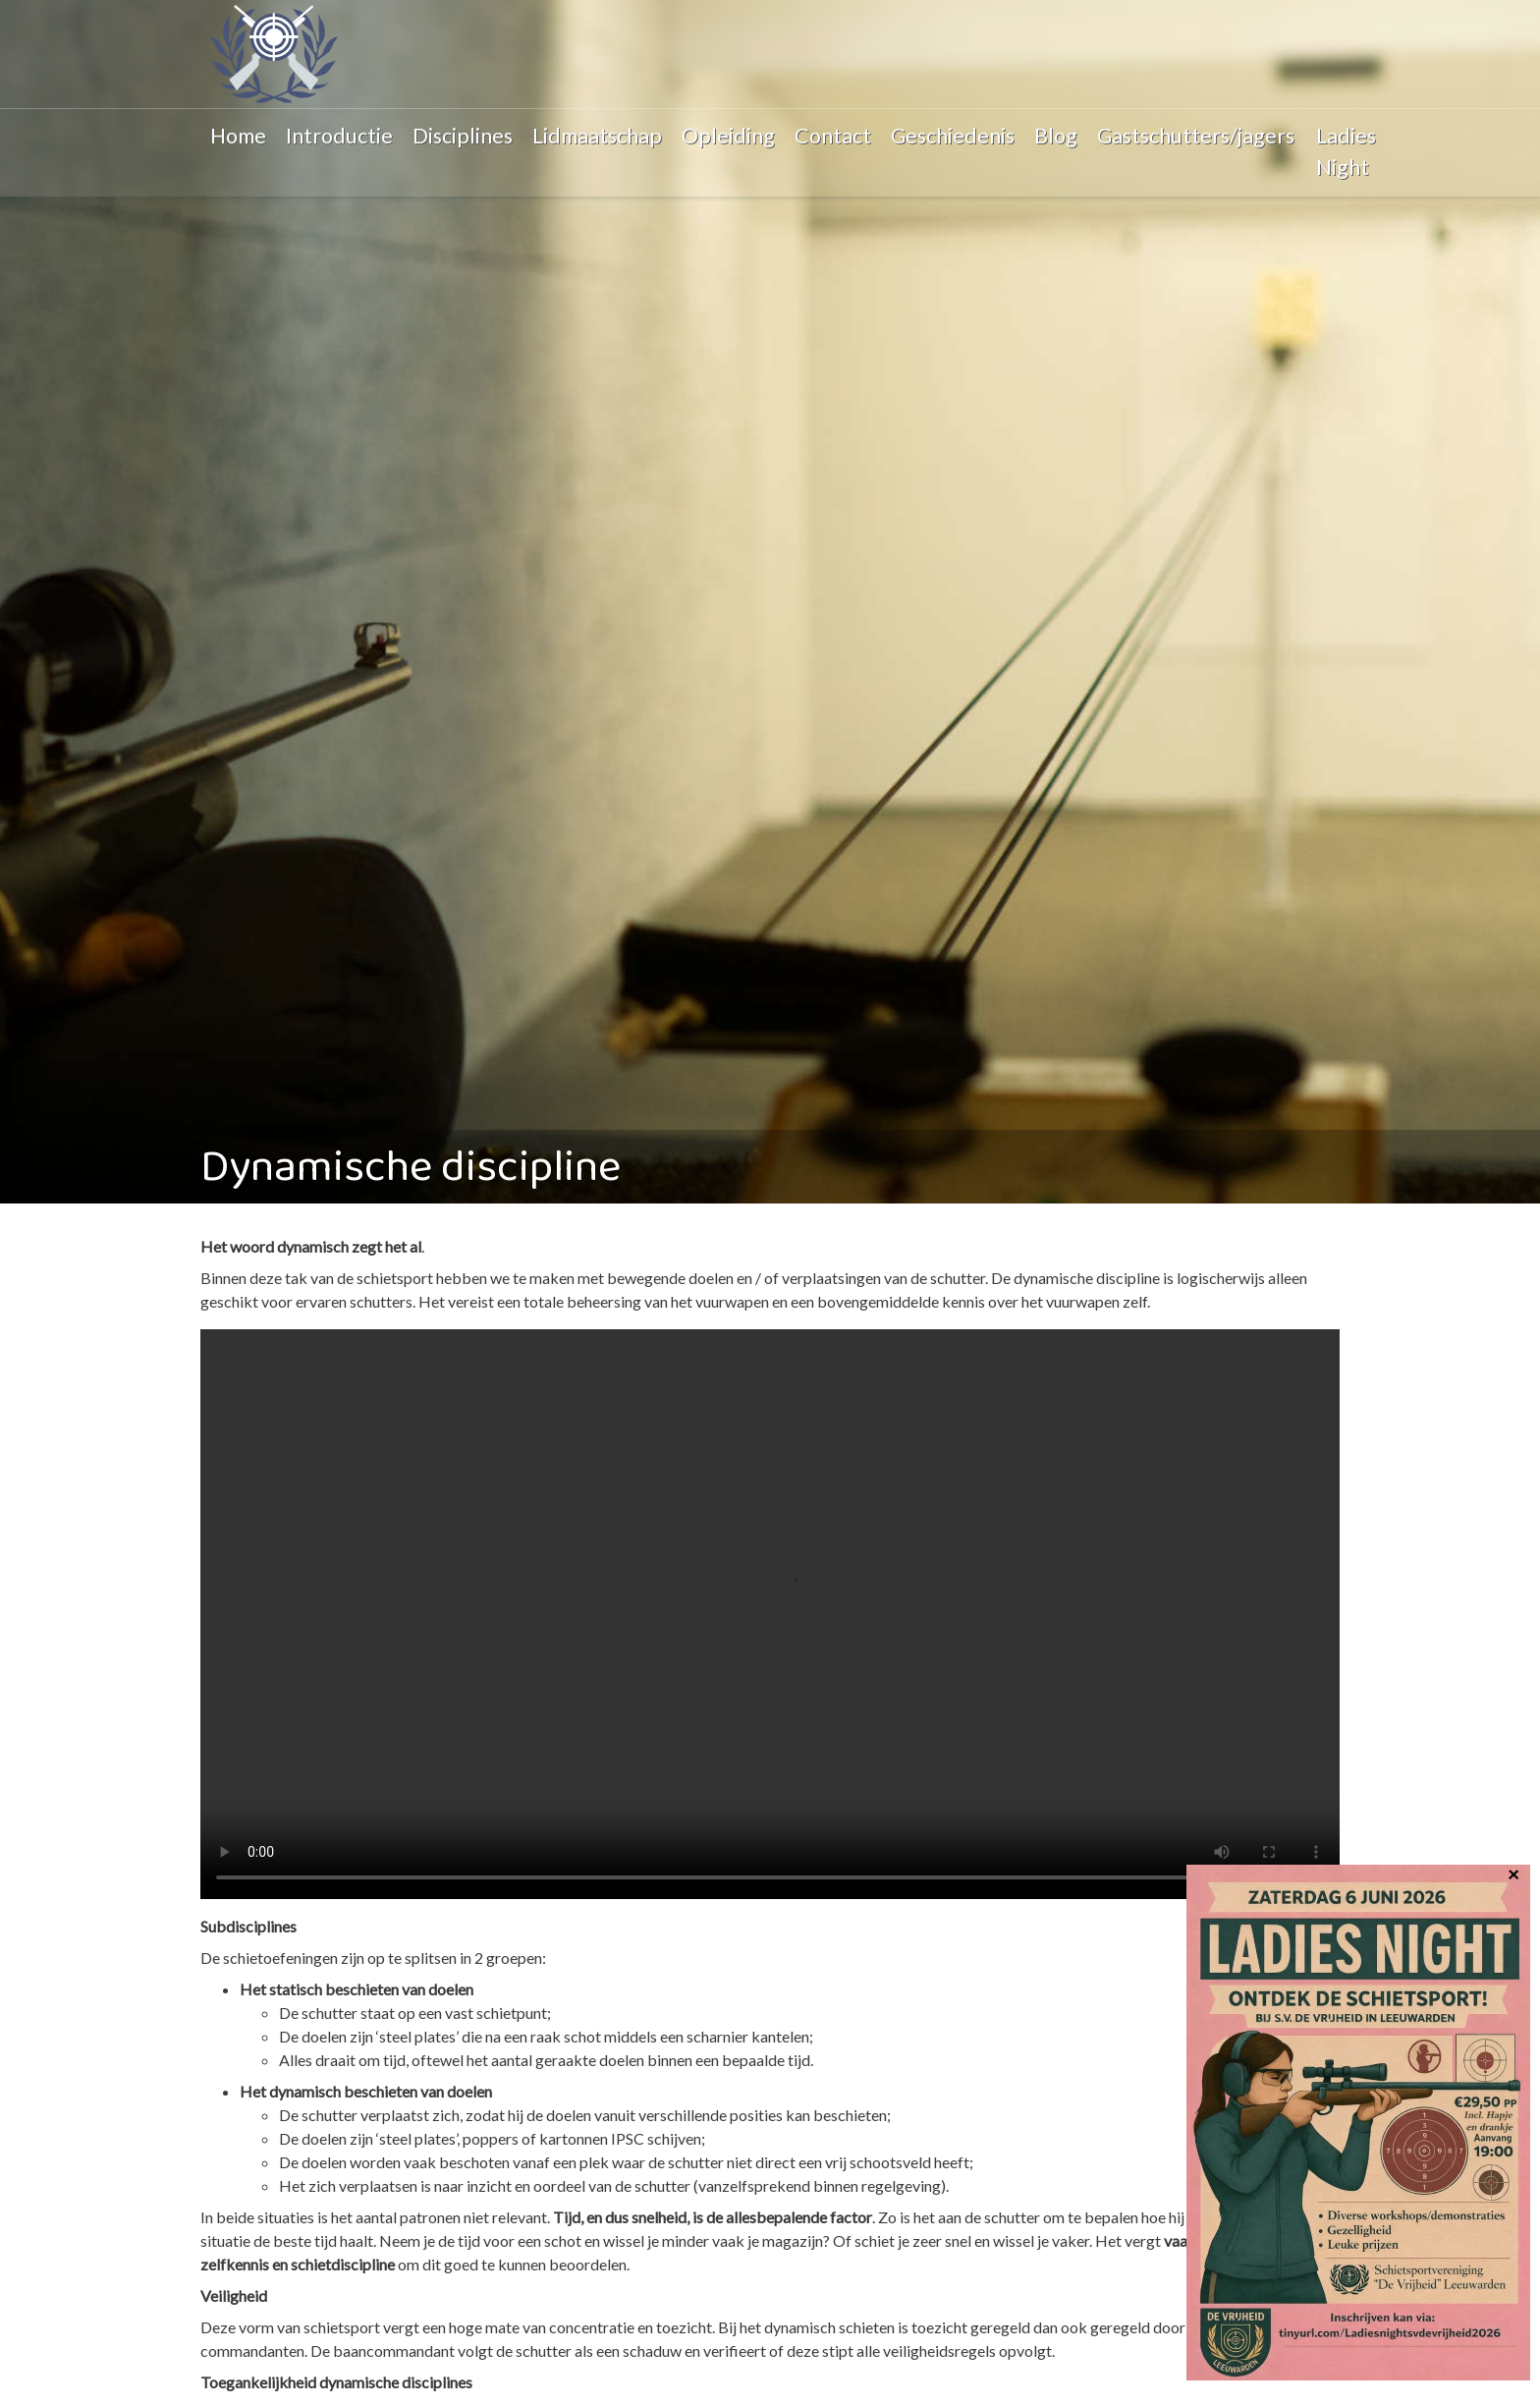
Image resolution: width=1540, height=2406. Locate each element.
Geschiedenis (953, 135)
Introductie (339, 135)
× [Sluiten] (1513, 1872)
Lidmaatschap (597, 135)
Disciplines (462, 135)
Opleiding (728, 135)
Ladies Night (1346, 151)
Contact (833, 135)
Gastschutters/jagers (1195, 135)
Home (238, 135)
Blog (1055, 135)
